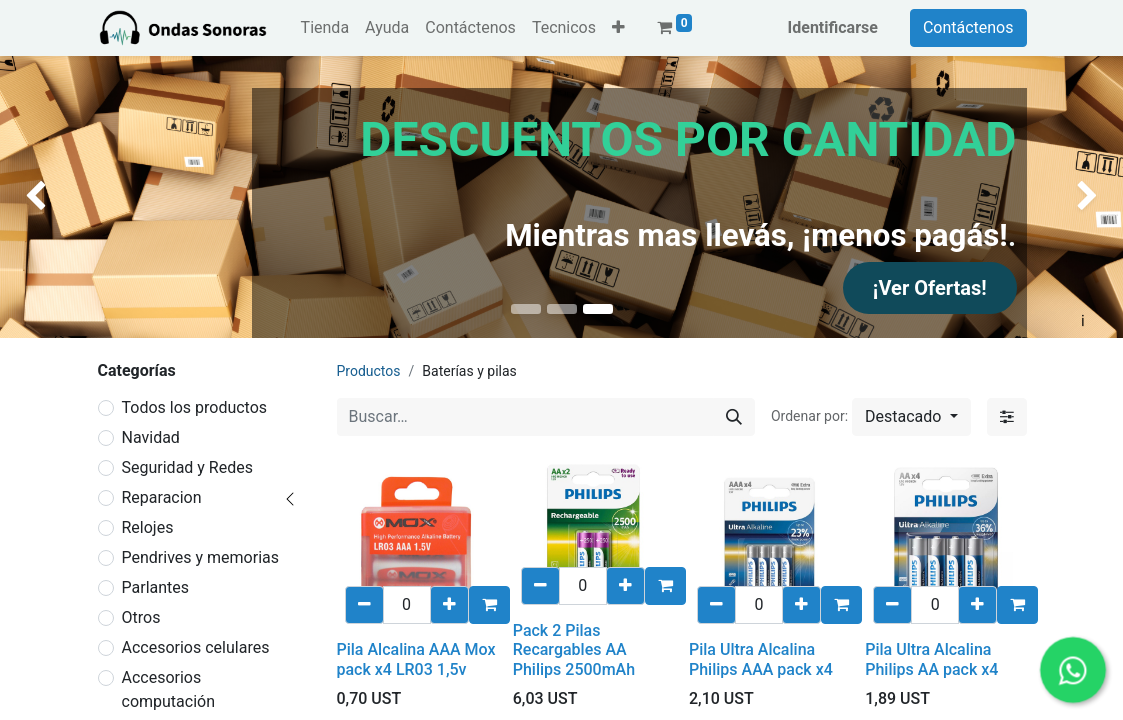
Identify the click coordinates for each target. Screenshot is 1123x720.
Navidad (151, 437)
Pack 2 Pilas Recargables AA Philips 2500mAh (574, 649)
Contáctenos (968, 27)
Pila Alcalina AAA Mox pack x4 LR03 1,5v (416, 659)
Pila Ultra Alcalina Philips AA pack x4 (931, 659)
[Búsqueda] (734, 417)
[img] (45, 197)
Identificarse (833, 27)
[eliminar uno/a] (364, 605)
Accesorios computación (169, 689)
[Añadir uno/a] (449, 605)
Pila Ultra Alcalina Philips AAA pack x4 (761, 659)
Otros (141, 617)
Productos (369, 371)
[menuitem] (325, 28)
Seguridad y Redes (187, 467)
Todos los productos (195, 407)
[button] (618, 28)
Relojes (148, 527)
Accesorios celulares (196, 647)
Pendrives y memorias (201, 557)
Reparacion (162, 497)
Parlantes (156, 587)
